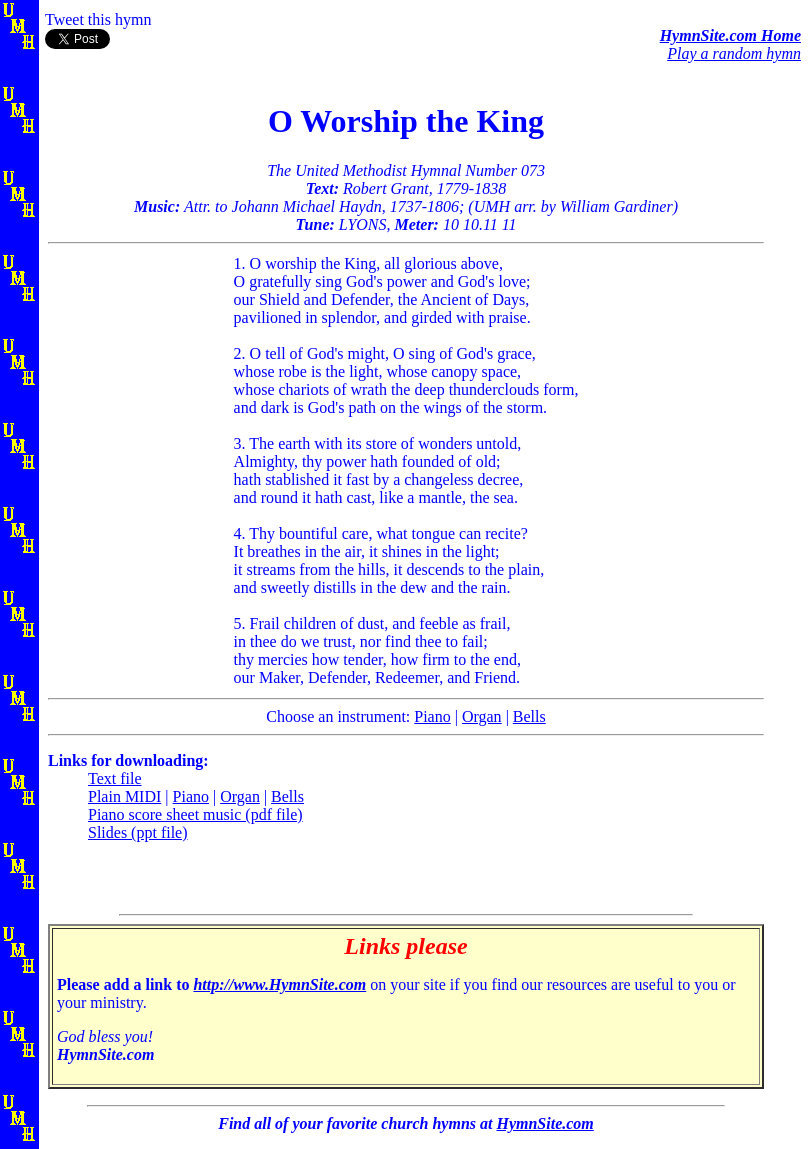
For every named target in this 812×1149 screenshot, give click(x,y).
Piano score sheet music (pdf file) (195, 814)
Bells (529, 716)
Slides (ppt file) (138, 832)
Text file (115, 778)
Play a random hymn (734, 53)
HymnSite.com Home (730, 35)
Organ (482, 716)
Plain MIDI (124, 796)
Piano (432, 716)
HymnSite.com (544, 1123)
